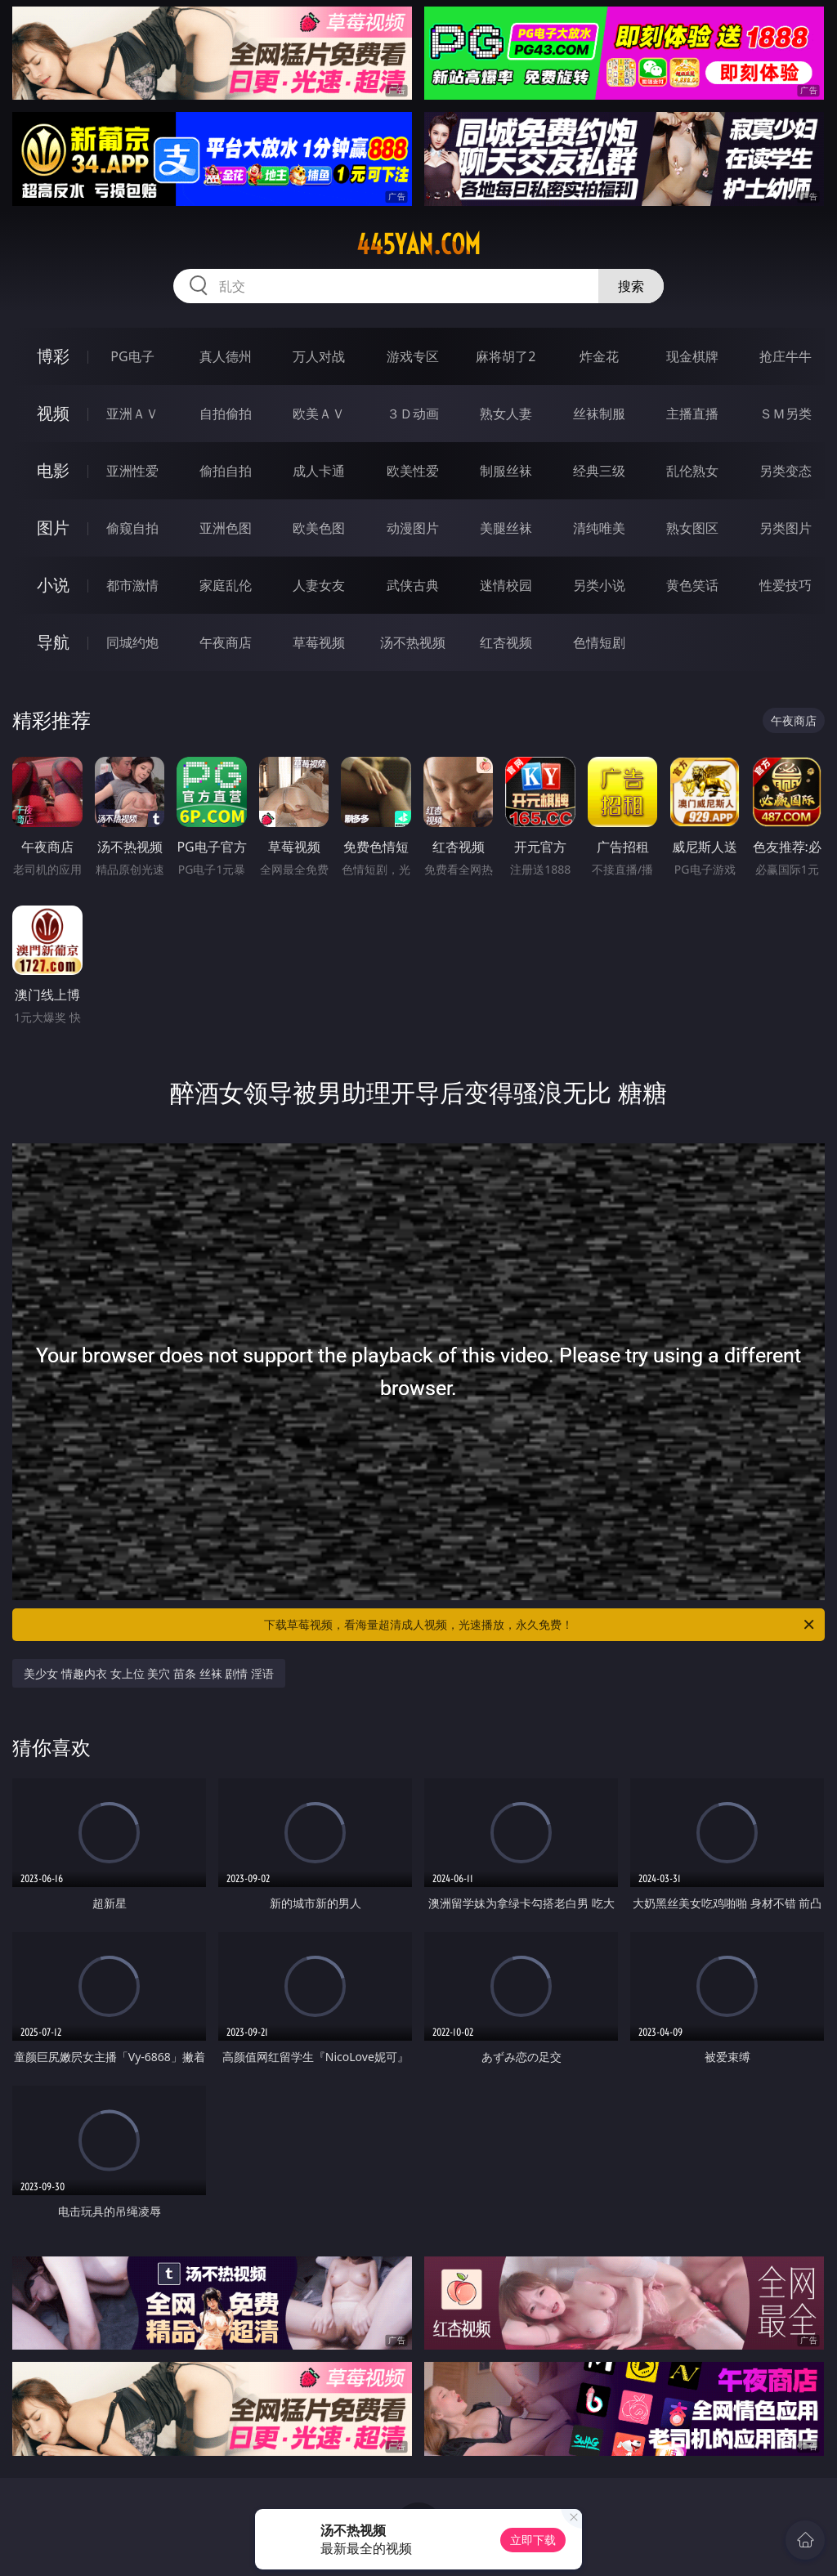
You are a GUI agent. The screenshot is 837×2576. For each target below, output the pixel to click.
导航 (53, 642)
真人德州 (225, 356)
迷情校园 (506, 585)
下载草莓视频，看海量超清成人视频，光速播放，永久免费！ (540, 1625)
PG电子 (132, 356)
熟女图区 (692, 528)
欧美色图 (319, 528)
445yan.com (418, 244)
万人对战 (319, 356)
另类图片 (785, 528)
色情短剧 (599, 642)
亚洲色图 (225, 528)
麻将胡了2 (505, 356)
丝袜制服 (599, 414)
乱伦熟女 (692, 471)
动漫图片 (413, 528)
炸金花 (599, 356)
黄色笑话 (692, 585)
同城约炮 (132, 642)
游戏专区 (413, 356)
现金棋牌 (692, 356)
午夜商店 (225, 642)
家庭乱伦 (225, 585)
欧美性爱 (413, 471)
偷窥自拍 (132, 528)
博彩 (53, 356)
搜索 (631, 286)
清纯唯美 (599, 528)
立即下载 (533, 2539)
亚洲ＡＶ (132, 414)
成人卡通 (319, 471)
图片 (53, 528)
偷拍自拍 (225, 471)
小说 (53, 585)
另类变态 (785, 471)
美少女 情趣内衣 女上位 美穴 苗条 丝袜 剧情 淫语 (148, 1673)
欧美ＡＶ (319, 414)
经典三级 (599, 471)
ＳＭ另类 (785, 414)
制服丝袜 (506, 471)
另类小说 (599, 585)
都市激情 (132, 585)
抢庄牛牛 (785, 356)
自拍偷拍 (225, 414)
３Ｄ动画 (413, 414)
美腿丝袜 (506, 528)
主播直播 (692, 414)
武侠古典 (413, 585)
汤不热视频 (412, 642)
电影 (53, 470)
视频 (53, 413)
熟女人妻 (506, 414)
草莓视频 (319, 642)
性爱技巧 (785, 585)
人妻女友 (319, 585)
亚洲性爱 (132, 471)
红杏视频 (506, 642)
